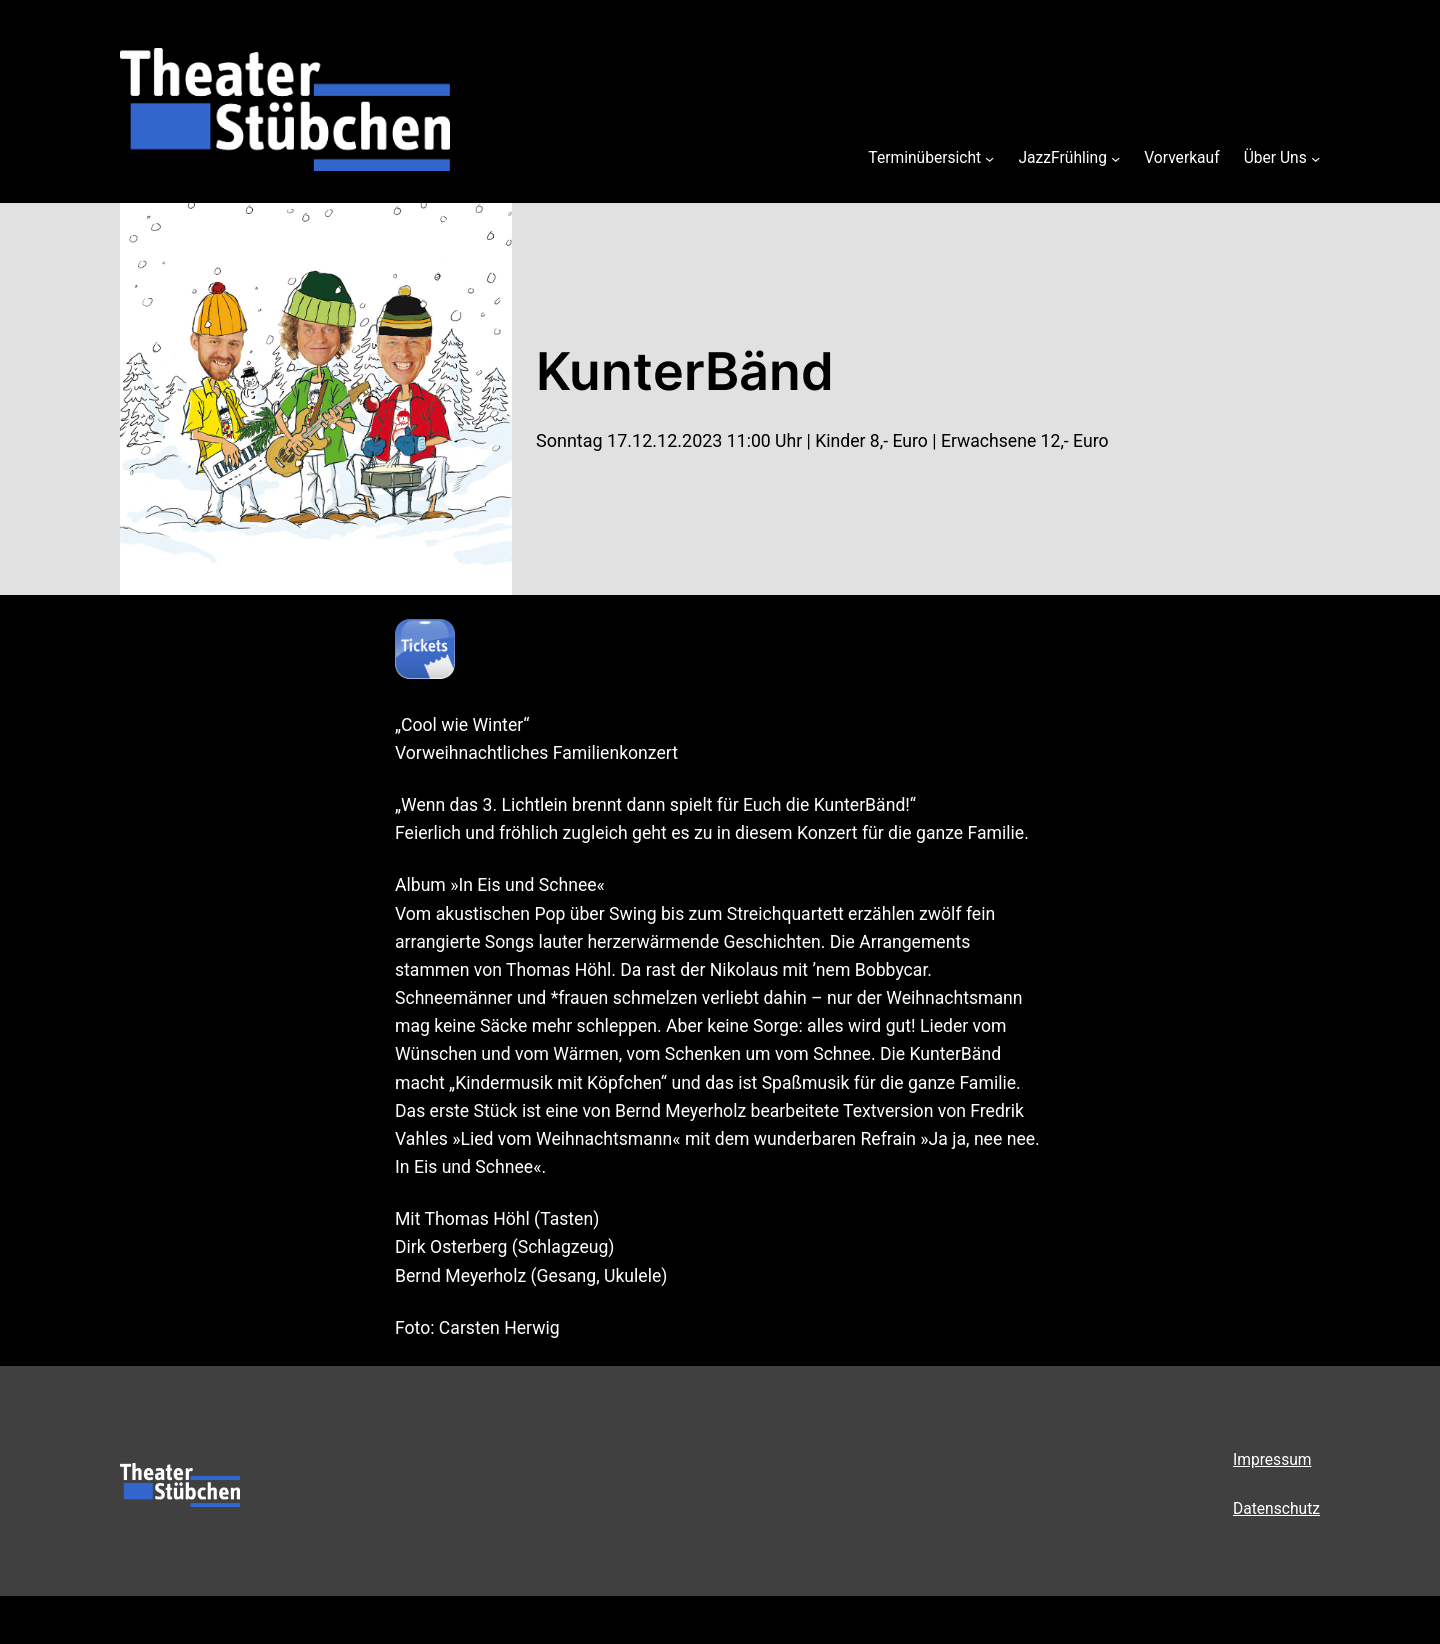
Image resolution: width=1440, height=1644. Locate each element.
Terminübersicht (924, 158)
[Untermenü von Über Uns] (1315, 157)
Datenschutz (1276, 1509)
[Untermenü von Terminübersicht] (989, 157)
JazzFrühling (1062, 158)
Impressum (1272, 1460)
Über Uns (1275, 158)
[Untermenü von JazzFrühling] (1115, 157)
